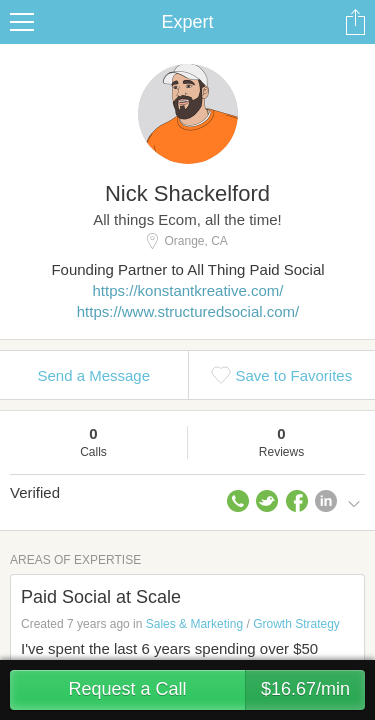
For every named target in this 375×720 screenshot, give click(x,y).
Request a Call (216, 690)
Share (355, 22)
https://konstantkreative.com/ (188, 290)
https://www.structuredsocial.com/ (188, 311)
